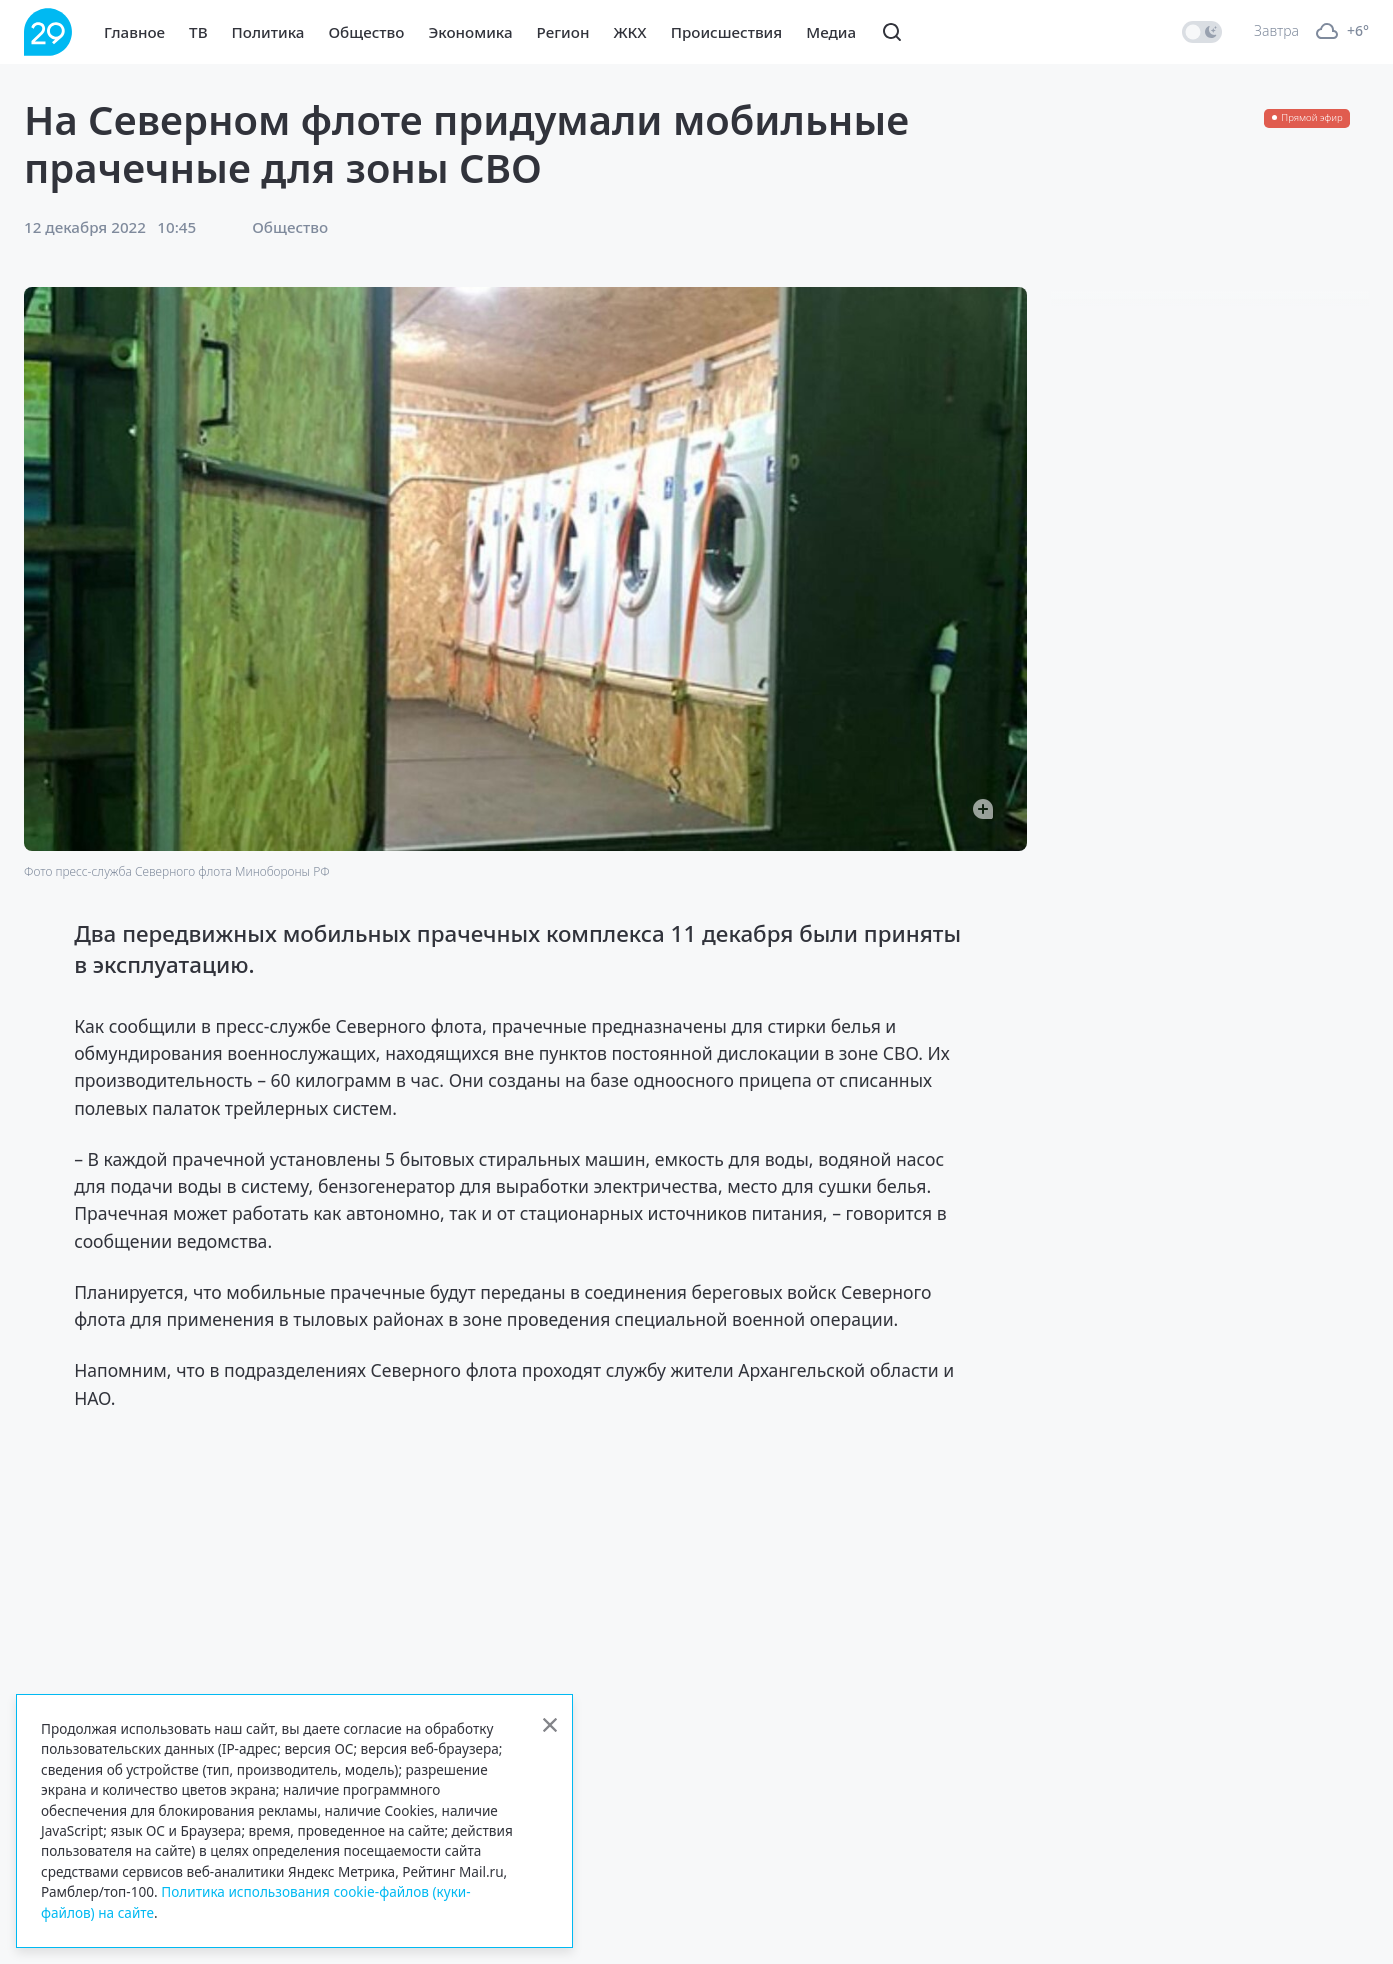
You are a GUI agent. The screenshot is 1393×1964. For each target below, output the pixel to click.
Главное (134, 32)
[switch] (1202, 32)
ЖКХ (629, 32)
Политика (268, 32)
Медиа (831, 32)
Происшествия (727, 32)
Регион (563, 32)
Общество (366, 32)
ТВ (198, 32)
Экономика (470, 32)
